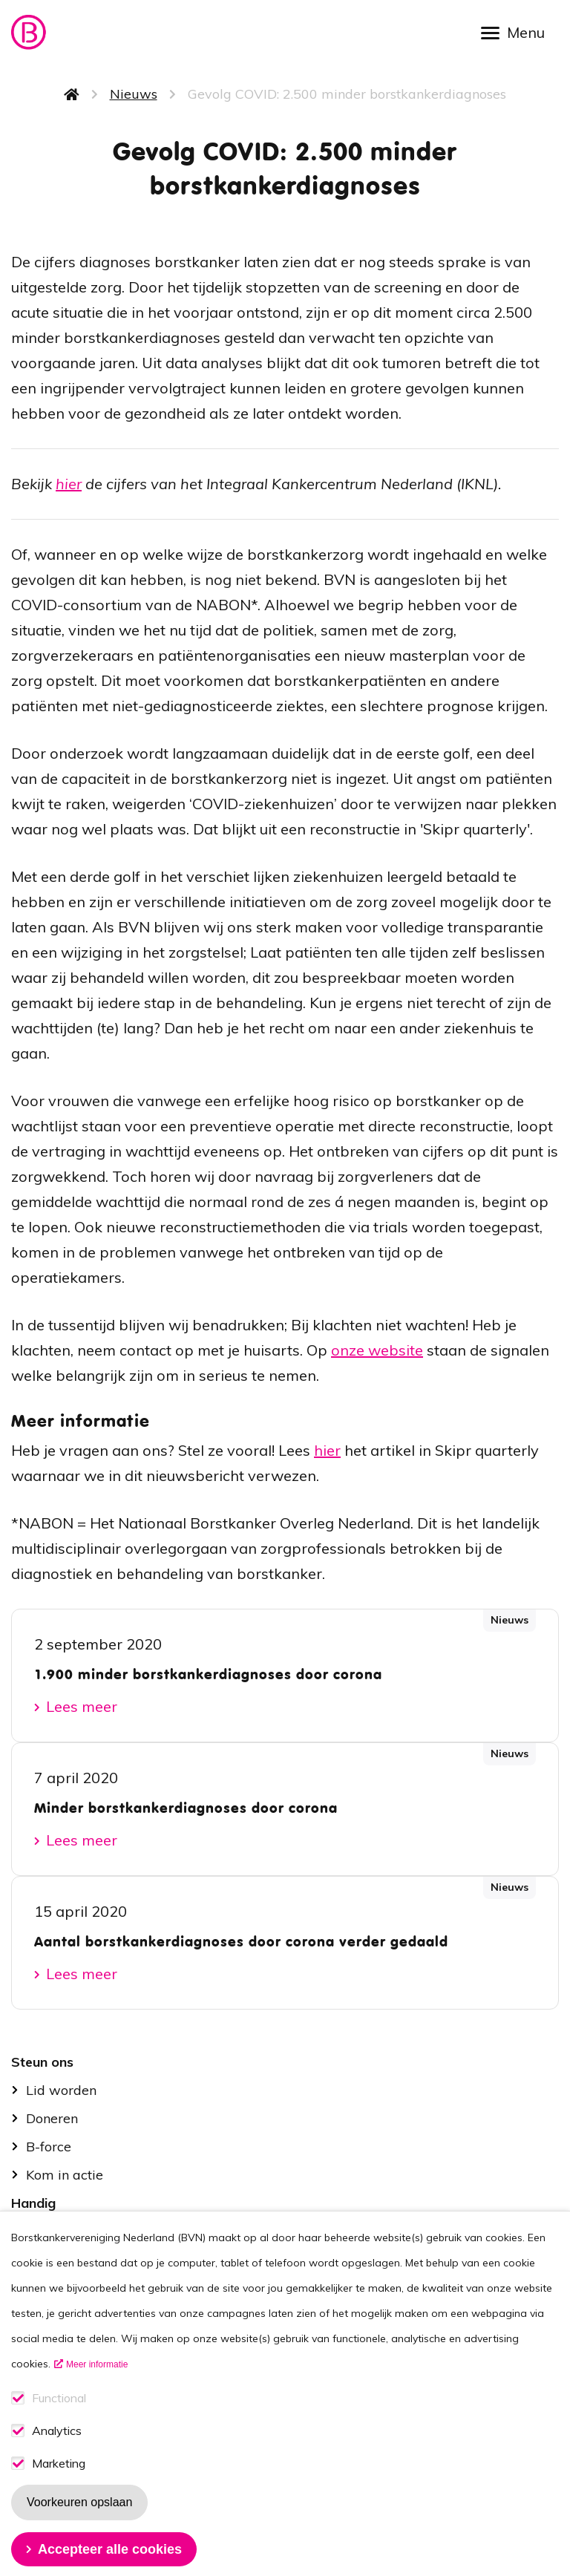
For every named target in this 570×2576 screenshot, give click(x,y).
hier (69, 483)
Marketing (58, 2495)
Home (72, 94)
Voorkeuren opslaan (79, 2533)
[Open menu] (518, 32)
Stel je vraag (65, 2231)
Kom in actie (64, 2174)
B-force (48, 2146)
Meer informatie (97, 2395)
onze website (377, 1350)
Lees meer (81, 1706)
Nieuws (133, 93)
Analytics (57, 2462)
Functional (59, 2429)
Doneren (52, 2118)
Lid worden (61, 2090)
